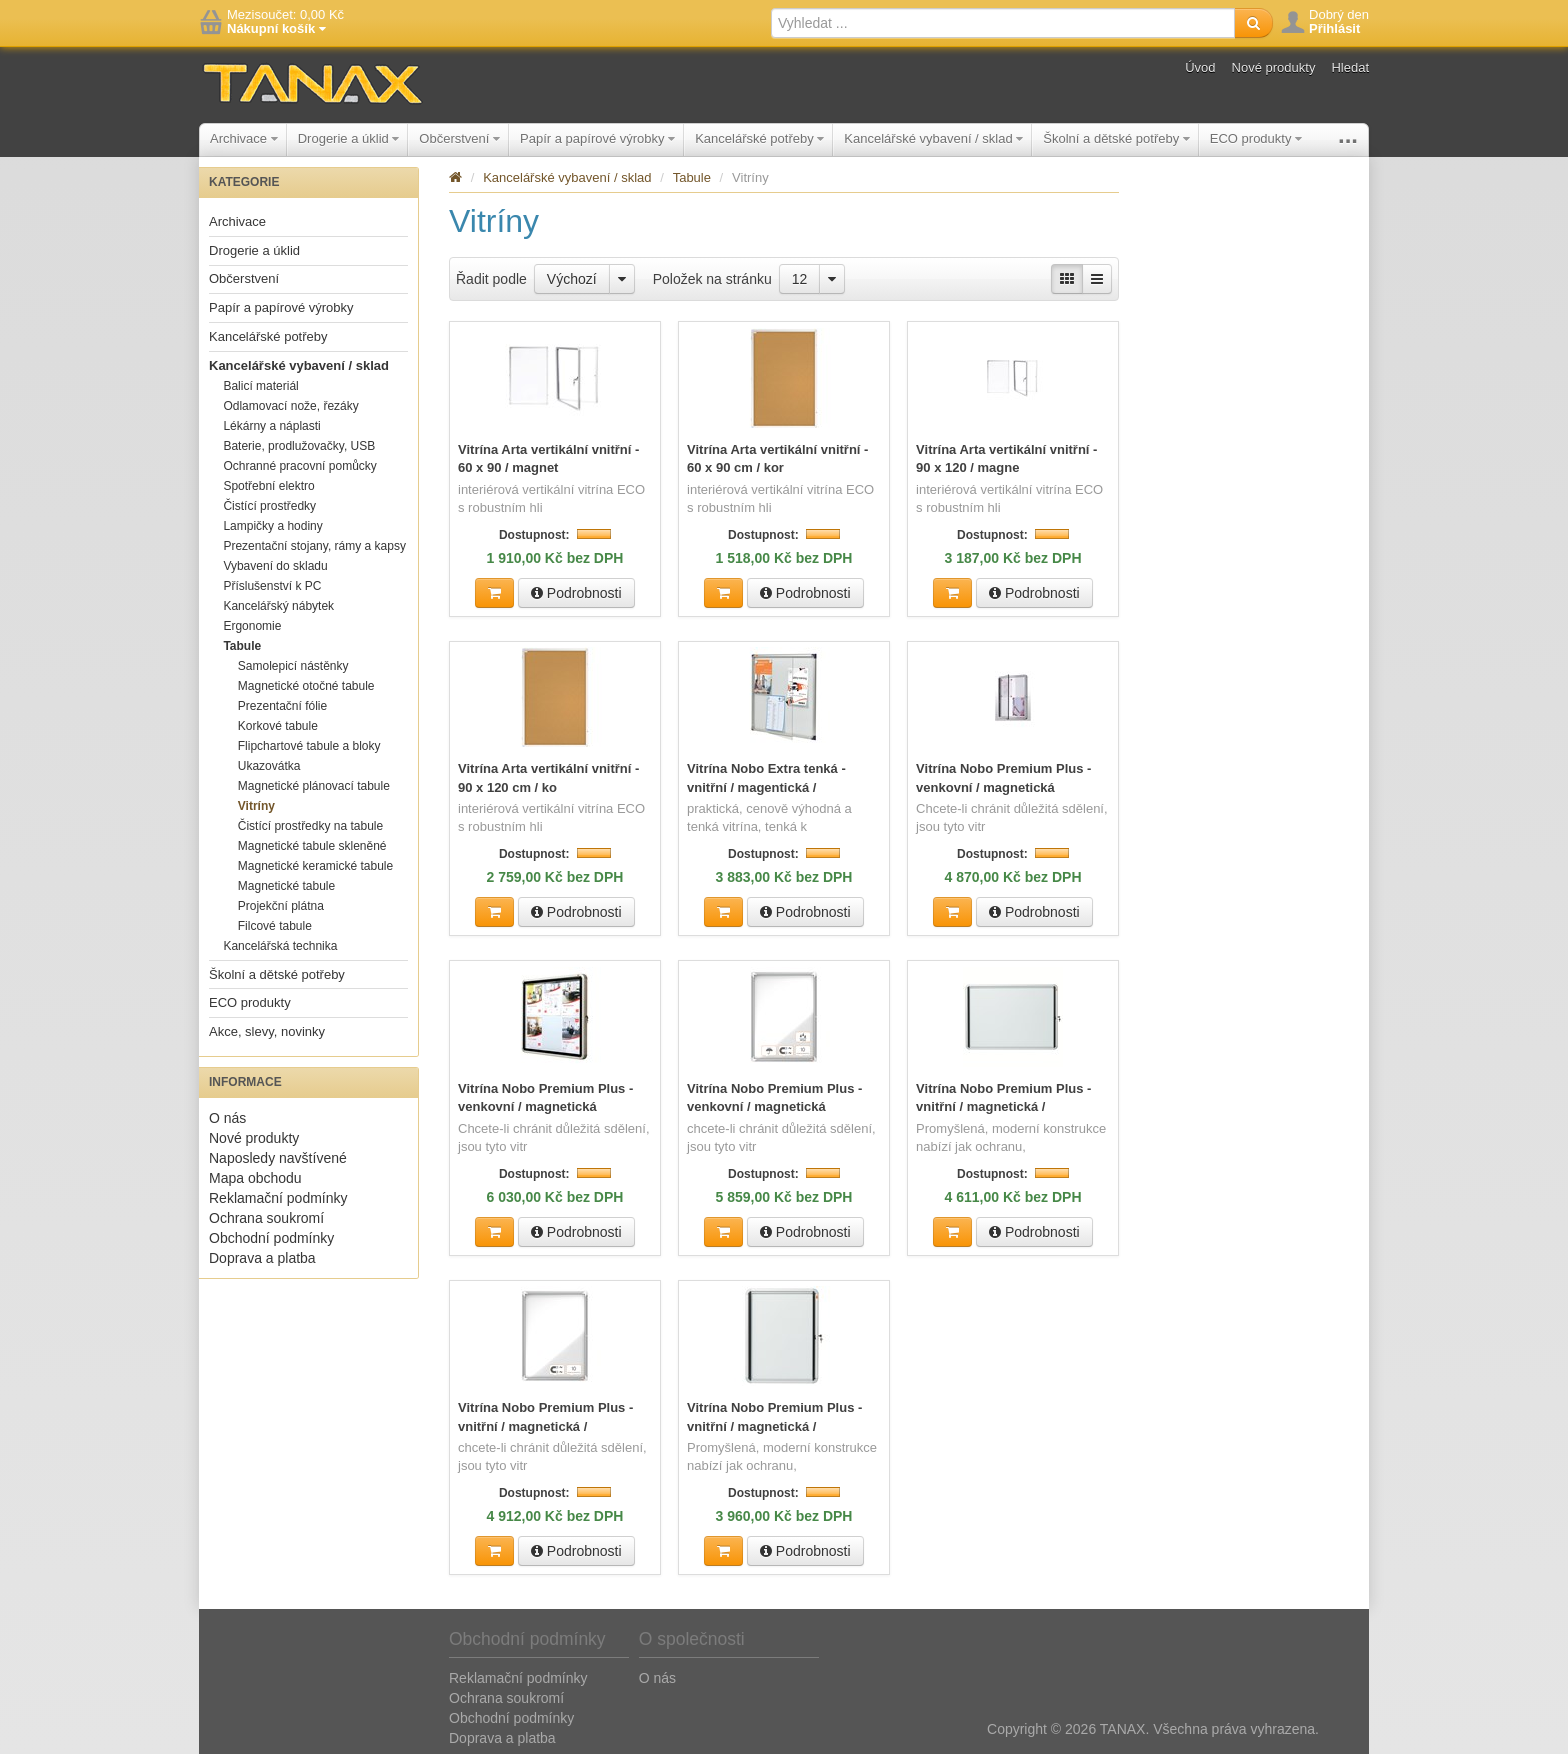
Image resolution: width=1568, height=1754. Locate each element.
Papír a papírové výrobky (597, 138)
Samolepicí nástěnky (293, 666)
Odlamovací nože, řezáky (290, 406)
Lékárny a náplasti (271, 426)
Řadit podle (491, 279)
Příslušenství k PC (272, 586)
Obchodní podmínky (271, 1238)
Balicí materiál (260, 386)
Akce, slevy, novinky (267, 1031)
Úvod (1200, 67)
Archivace (244, 138)
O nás (227, 1118)
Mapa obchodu (255, 1178)
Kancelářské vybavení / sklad (933, 138)
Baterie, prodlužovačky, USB (299, 446)
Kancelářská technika (280, 946)
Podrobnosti (576, 592)
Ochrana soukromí (266, 1218)
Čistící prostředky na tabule (310, 826)
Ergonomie (252, 626)
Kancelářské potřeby (759, 138)
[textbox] (1003, 23)
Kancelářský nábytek (278, 606)
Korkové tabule (278, 726)
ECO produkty (1256, 138)
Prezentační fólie (282, 706)
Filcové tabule (275, 926)
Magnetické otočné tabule (306, 686)
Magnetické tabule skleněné (312, 846)
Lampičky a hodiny (272, 526)
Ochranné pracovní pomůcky (299, 466)
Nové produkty (1274, 67)
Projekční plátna (281, 906)
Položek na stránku (712, 279)
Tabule (242, 646)
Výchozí (572, 279)
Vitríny (256, 806)
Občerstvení (459, 138)
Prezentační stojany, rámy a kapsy (314, 546)
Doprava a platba (262, 1258)
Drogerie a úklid (349, 138)
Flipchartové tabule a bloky (309, 746)
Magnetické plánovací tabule (314, 786)
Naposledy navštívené (278, 1158)
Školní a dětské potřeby (1116, 138)
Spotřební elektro (268, 486)
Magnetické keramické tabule (315, 866)
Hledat (1350, 67)
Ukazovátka (269, 766)
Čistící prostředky (269, 506)
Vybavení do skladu (275, 566)
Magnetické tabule (286, 886)
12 (800, 279)
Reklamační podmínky (278, 1198)
